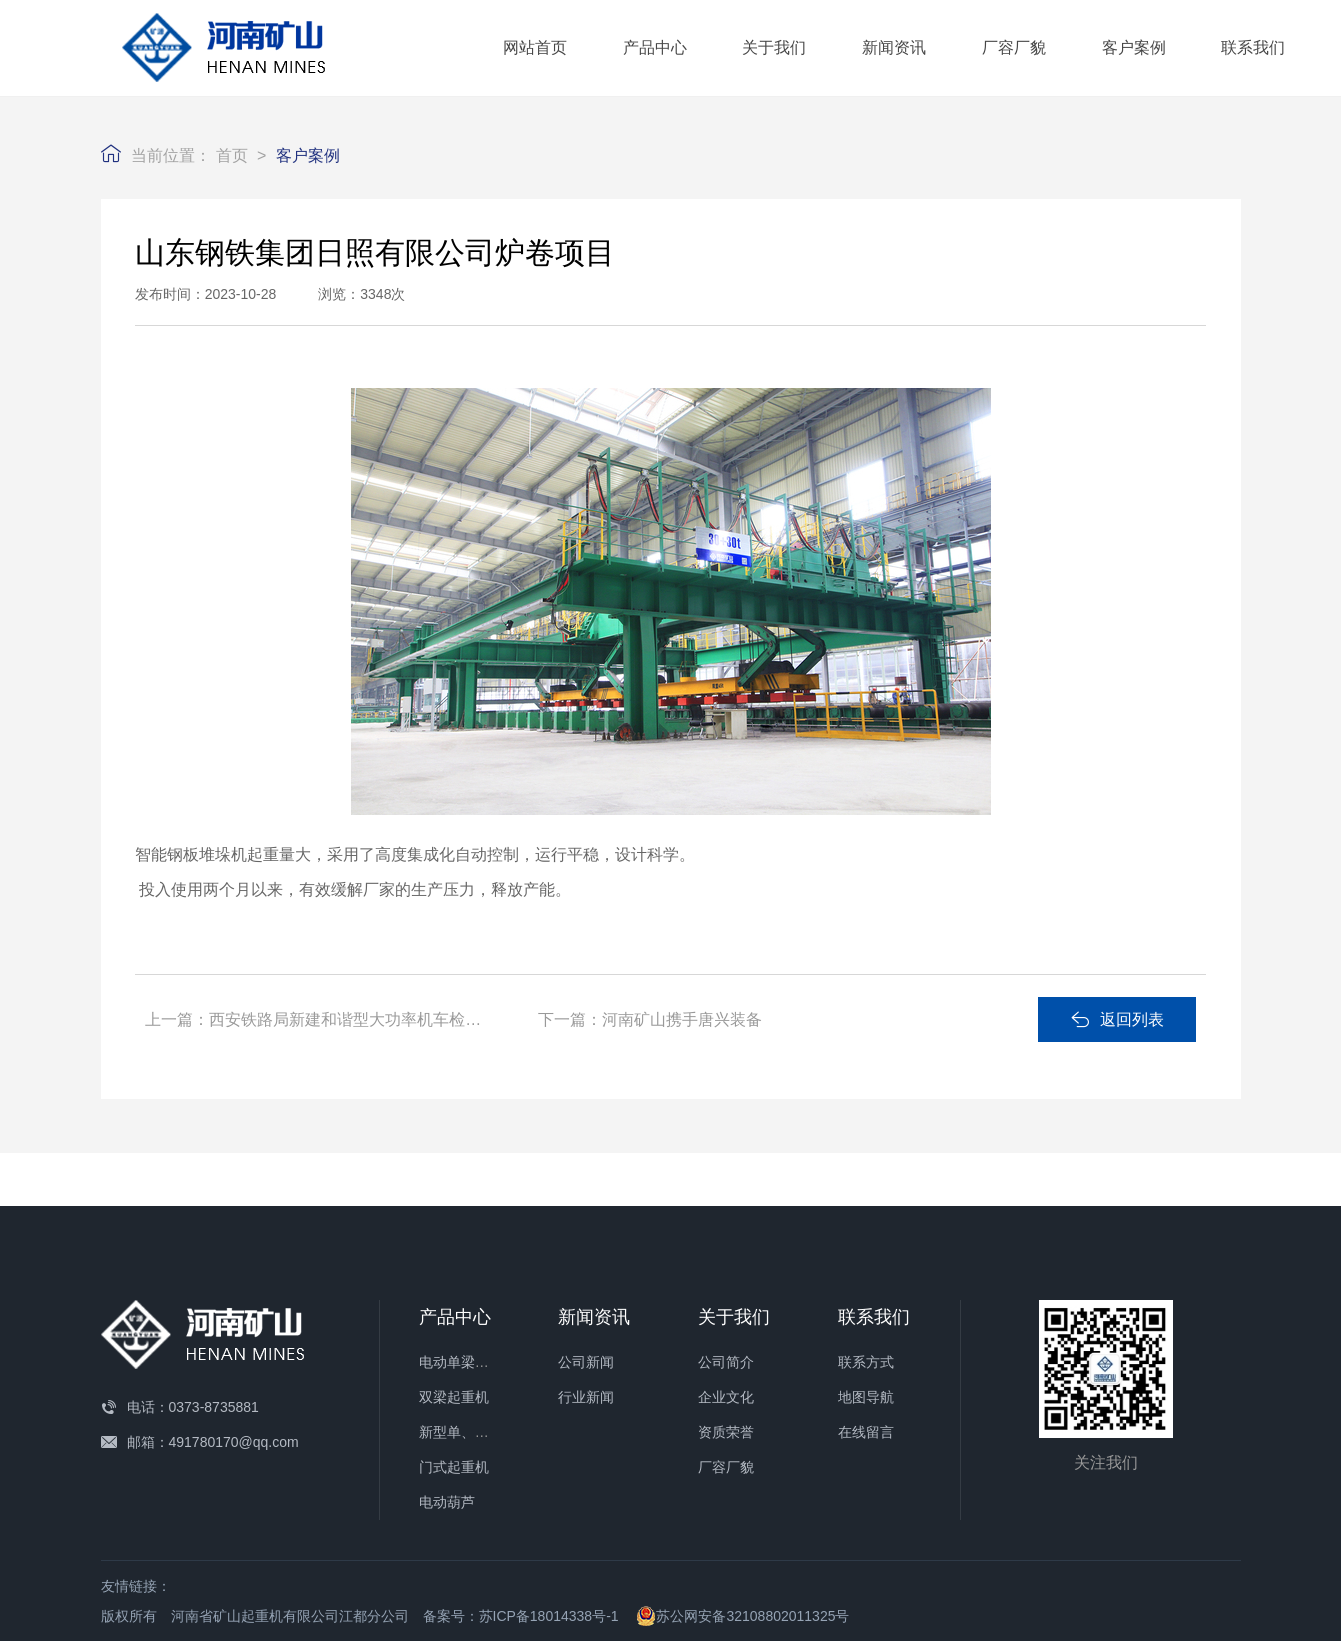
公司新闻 (586, 1362)
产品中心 (655, 47)
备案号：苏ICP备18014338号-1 (521, 1616)
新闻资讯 (894, 47)
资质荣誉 (726, 1432)
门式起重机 (454, 1467)
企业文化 (726, 1397)
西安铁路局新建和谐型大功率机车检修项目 (361, 1019)
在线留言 (866, 1432)
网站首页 (535, 47)
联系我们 (1253, 47)
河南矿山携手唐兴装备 (682, 1019)
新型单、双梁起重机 (482, 1432)
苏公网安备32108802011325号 (742, 1616)
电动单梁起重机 (468, 1362)
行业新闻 (586, 1397)
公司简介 (726, 1362)
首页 (232, 155)
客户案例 (1134, 47)
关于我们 (774, 47)
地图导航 (866, 1397)
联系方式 (866, 1362)
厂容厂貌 (1014, 47)
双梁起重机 (454, 1397)
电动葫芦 (447, 1502)
